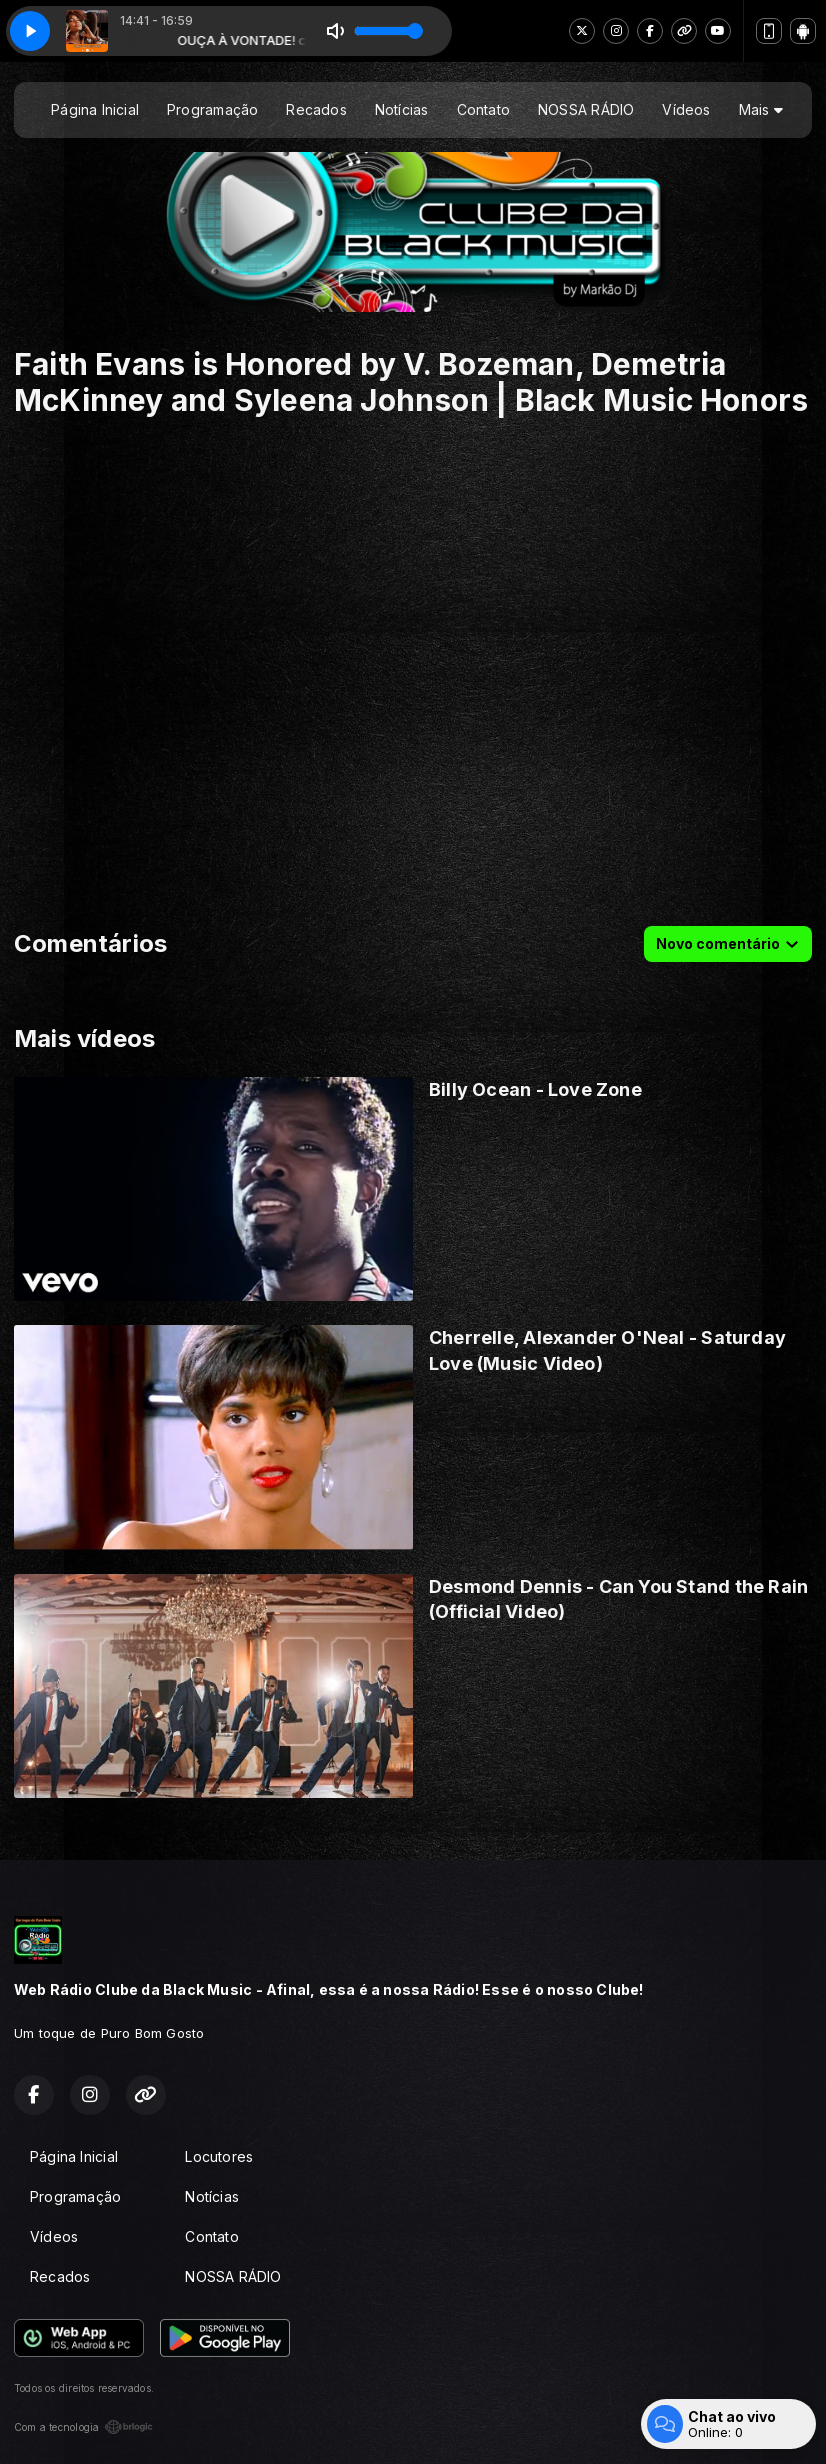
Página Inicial (95, 109)
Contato (483, 109)
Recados (316, 109)
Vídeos (686, 109)
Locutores (219, 2156)
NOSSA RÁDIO (586, 109)
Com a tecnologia (83, 2427)
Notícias (402, 109)
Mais (761, 109)
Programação (212, 109)
